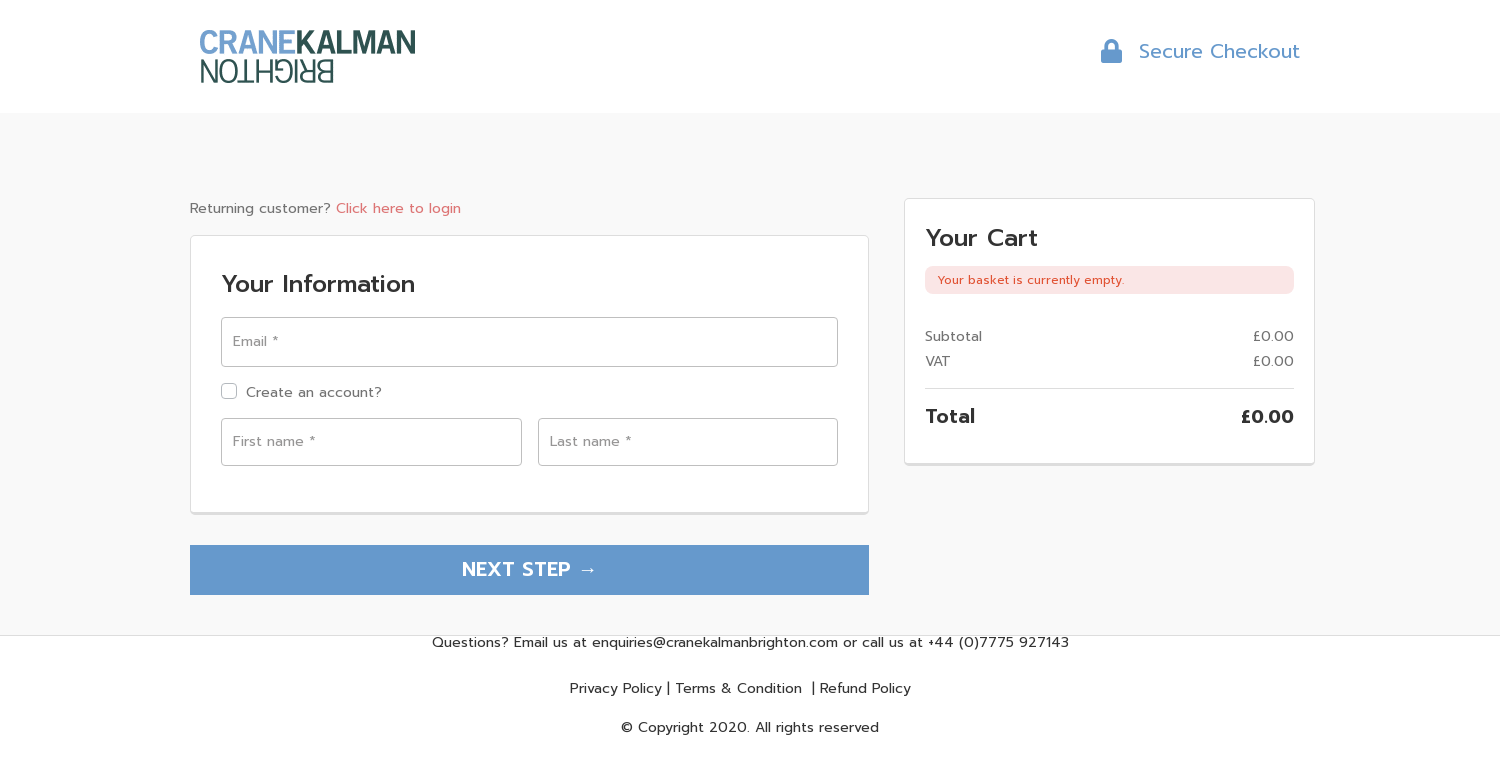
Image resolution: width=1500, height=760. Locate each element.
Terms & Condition (738, 691)
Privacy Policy (616, 691)
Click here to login (398, 208)
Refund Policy (865, 691)
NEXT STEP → (530, 569)
